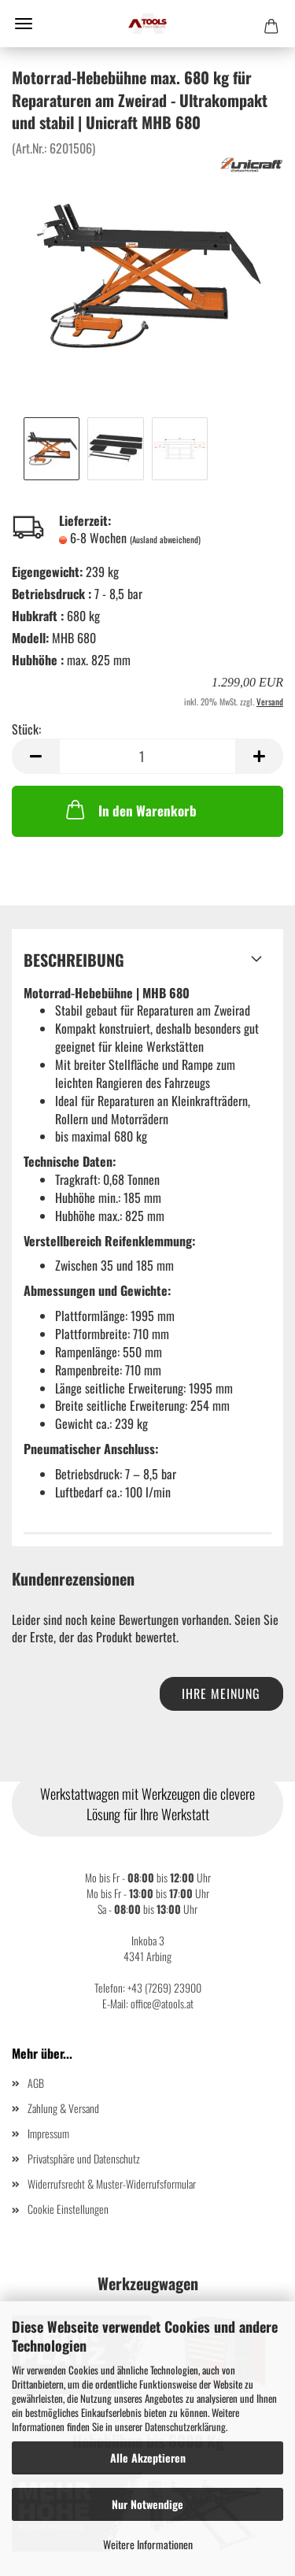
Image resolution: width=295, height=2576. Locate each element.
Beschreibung (74, 960)
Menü (23, 23)
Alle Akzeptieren (148, 2457)
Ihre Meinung (221, 1693)
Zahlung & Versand (63, 2108)
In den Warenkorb (130, 809)
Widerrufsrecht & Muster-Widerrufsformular (112, 2183)
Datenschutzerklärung (185, 2426)
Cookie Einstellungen (68, 2208)
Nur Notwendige (147, 2504)
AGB (36, 2082)
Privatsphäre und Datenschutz (84, 2158)
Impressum (48, 2133)
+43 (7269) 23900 (164, 1987)
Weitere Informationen (148, 2544)
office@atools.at (162, 2003)
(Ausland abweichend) (165, 539)
